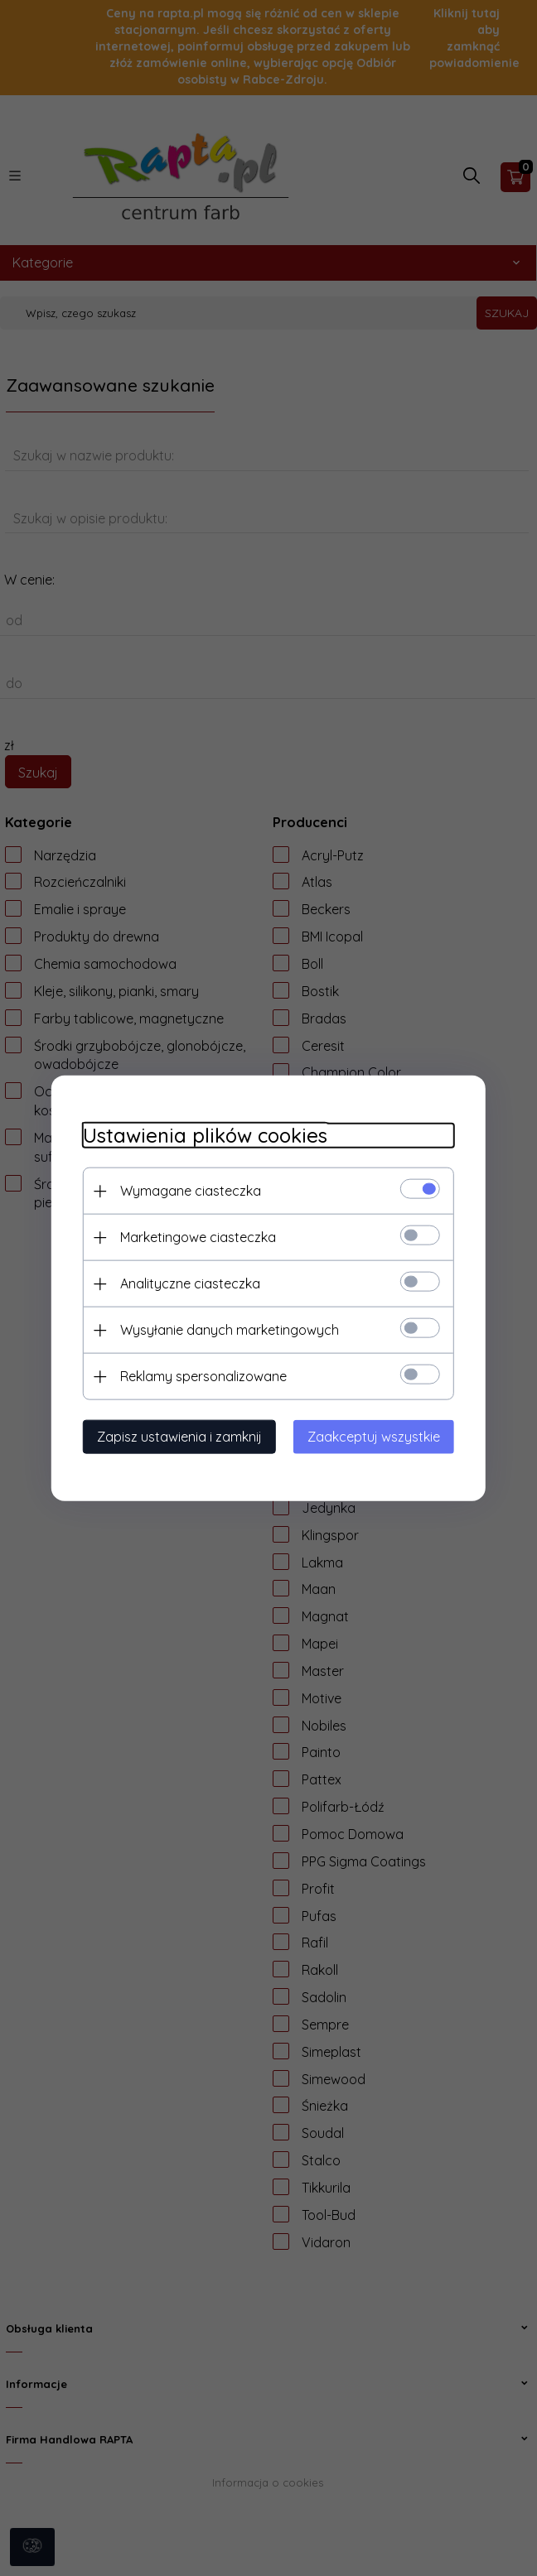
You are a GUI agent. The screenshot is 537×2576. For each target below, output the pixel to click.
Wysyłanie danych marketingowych (224, 1329)
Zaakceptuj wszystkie (378, 1436)
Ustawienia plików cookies (200, 1135)
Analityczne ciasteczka (185, 1282)
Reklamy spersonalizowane (198, 1375)
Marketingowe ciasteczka (193, 1236)
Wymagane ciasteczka (185, 1190)
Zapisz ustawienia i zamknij (174, 1436)
